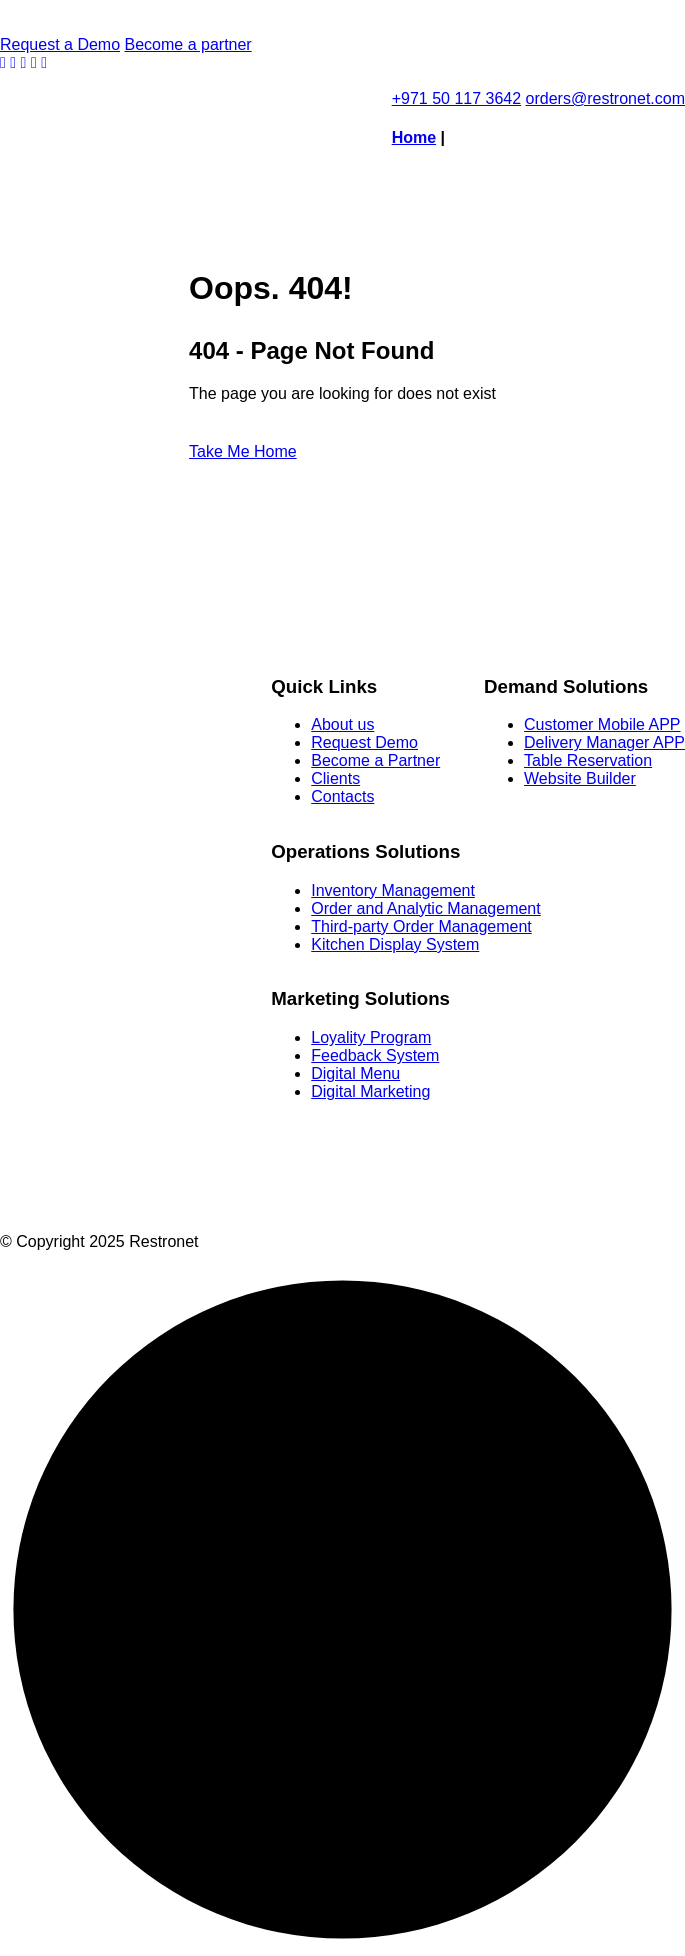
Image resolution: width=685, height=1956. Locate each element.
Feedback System (375, 1055)
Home (414, 137)
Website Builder (580, 778)
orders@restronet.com (605, 98)
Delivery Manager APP (604, 742)
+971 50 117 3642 (456, 98)
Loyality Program (371, 1037)
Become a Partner (375, 760)
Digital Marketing (370, 1091)
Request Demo (364, 742)
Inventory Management (393, 890)
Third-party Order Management (421, 926)
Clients (335, 778)
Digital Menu (355, 1073)
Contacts (342, 796)
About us (342, 724)
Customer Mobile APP (602, 724)
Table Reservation (588, 760)
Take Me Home (243, 451)
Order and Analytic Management (425, 908)
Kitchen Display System (395, 944)
